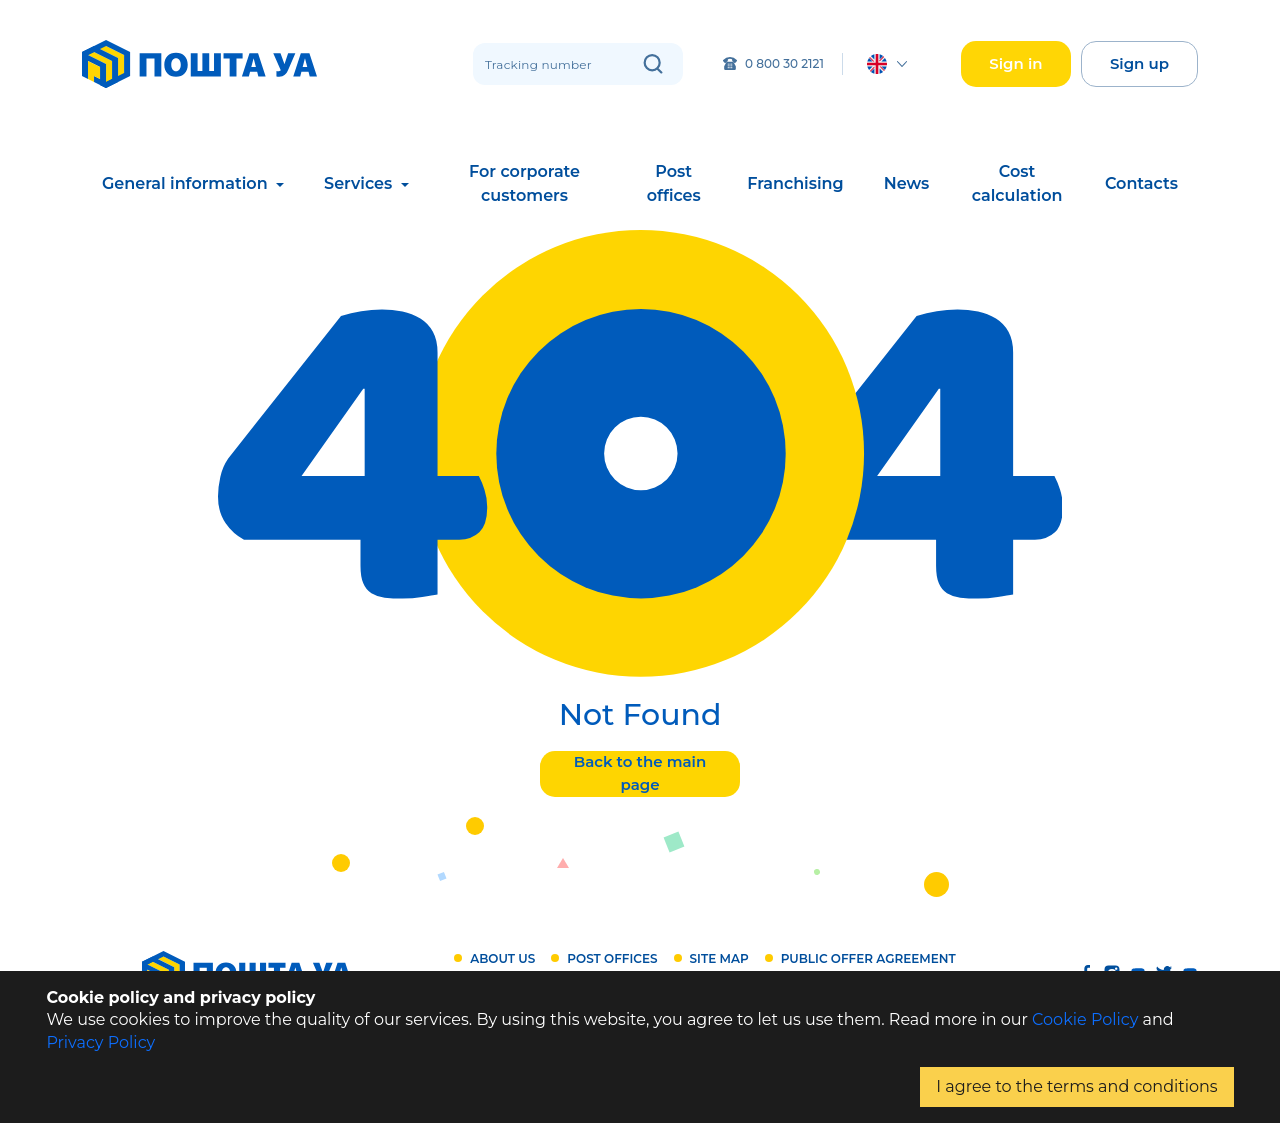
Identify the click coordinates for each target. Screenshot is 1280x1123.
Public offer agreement (868, 958)
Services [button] (360, 183)
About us (502, 958)
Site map (719, 958)
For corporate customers (524, 183)
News (907, 183)
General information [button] (187, 183)
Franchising (795, 183)
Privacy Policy (100, 1042)
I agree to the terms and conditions (1076, 1086)
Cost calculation (1017, 183)
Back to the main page (640, 773)
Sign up (1139, 63)
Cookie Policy (1085, 1019)
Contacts (1141, 183)
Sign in (1015, 63)
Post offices (674, 183)
